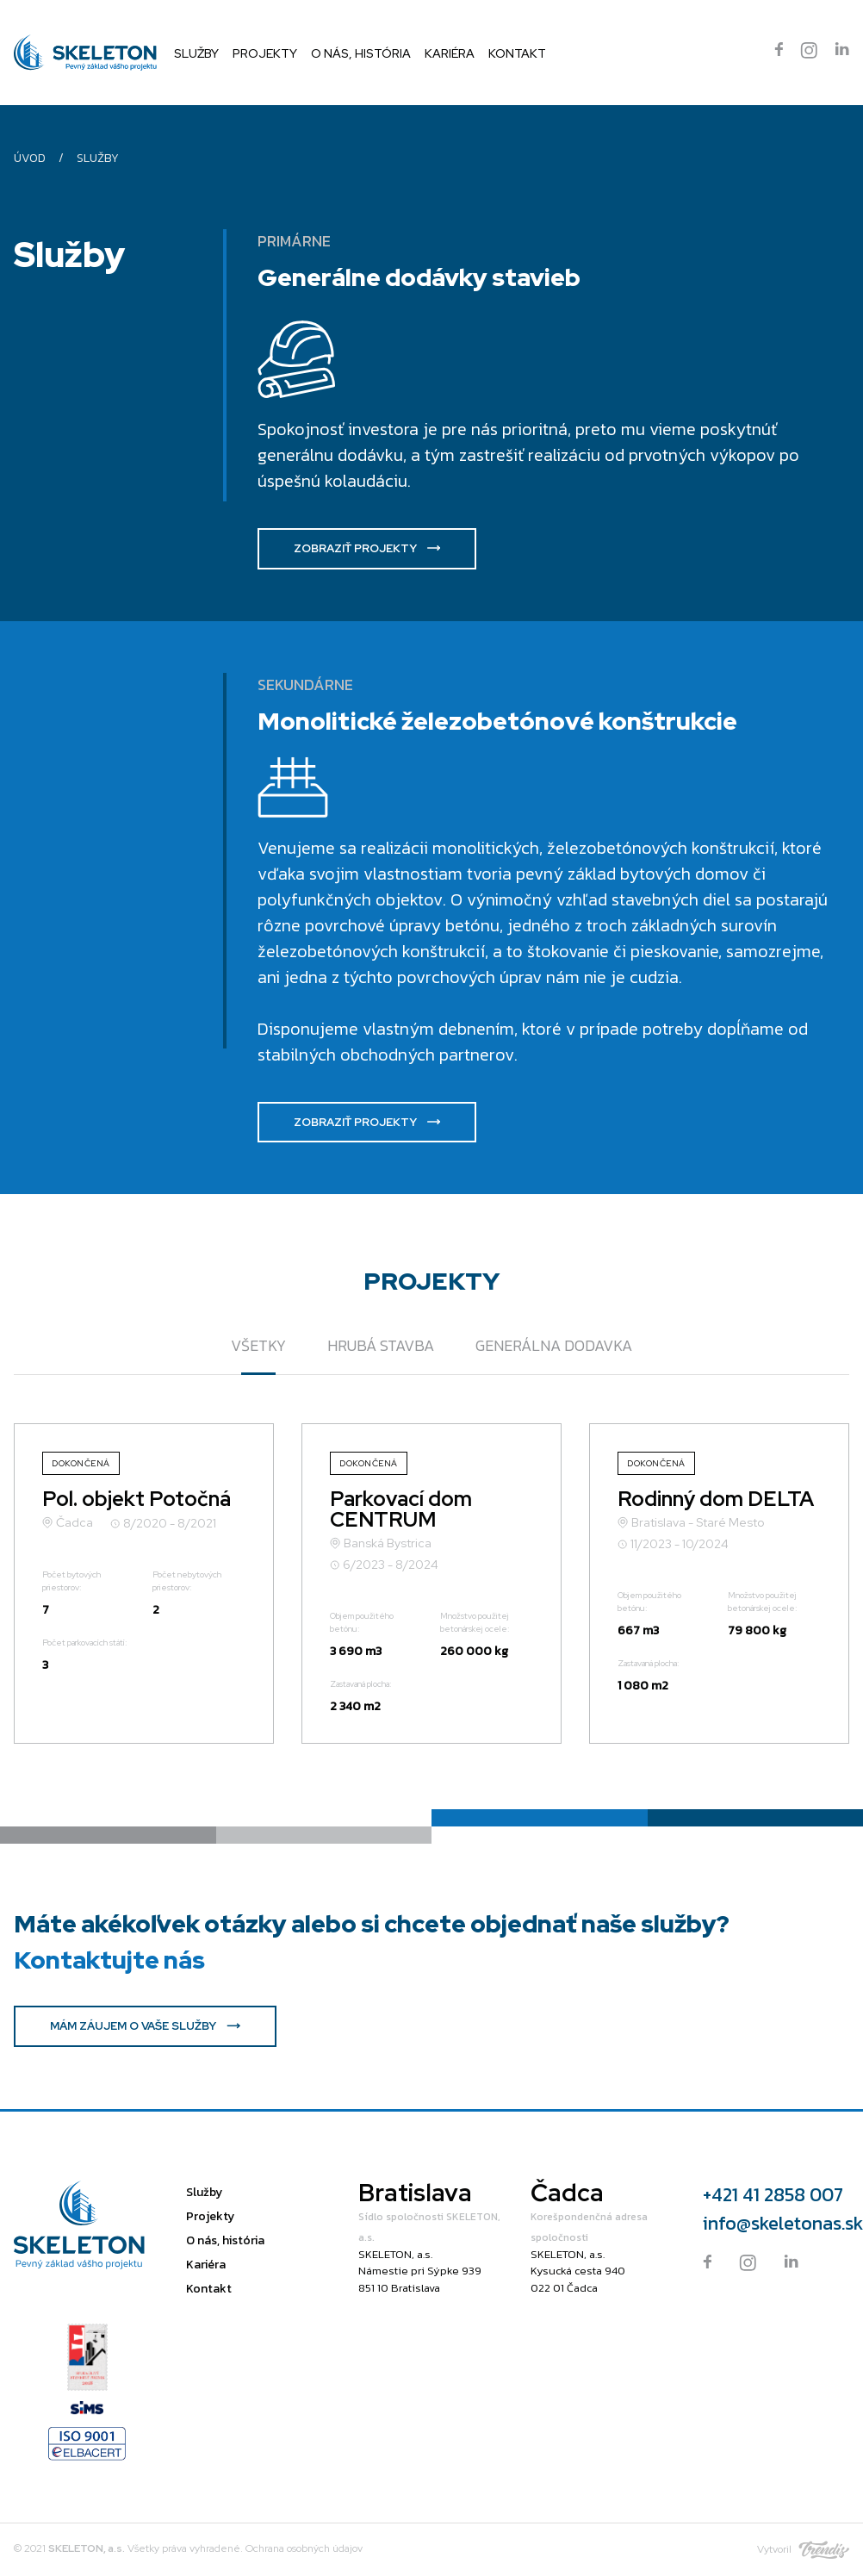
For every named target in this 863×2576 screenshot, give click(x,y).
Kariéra (450, 53)
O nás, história (361, 53)
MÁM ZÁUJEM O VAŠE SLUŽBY (145, 2026)
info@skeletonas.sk (776, 2223)
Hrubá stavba (380, 1345)
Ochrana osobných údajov (304, 2548)
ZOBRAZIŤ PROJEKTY (367, 548)
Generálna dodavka (553, 1345)
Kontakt (517, 53)
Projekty (265, 53)
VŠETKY (258, 1345)
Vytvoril (803, 2550)
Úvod (30, 158)
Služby (196, 53)
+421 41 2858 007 (773, 2195)
